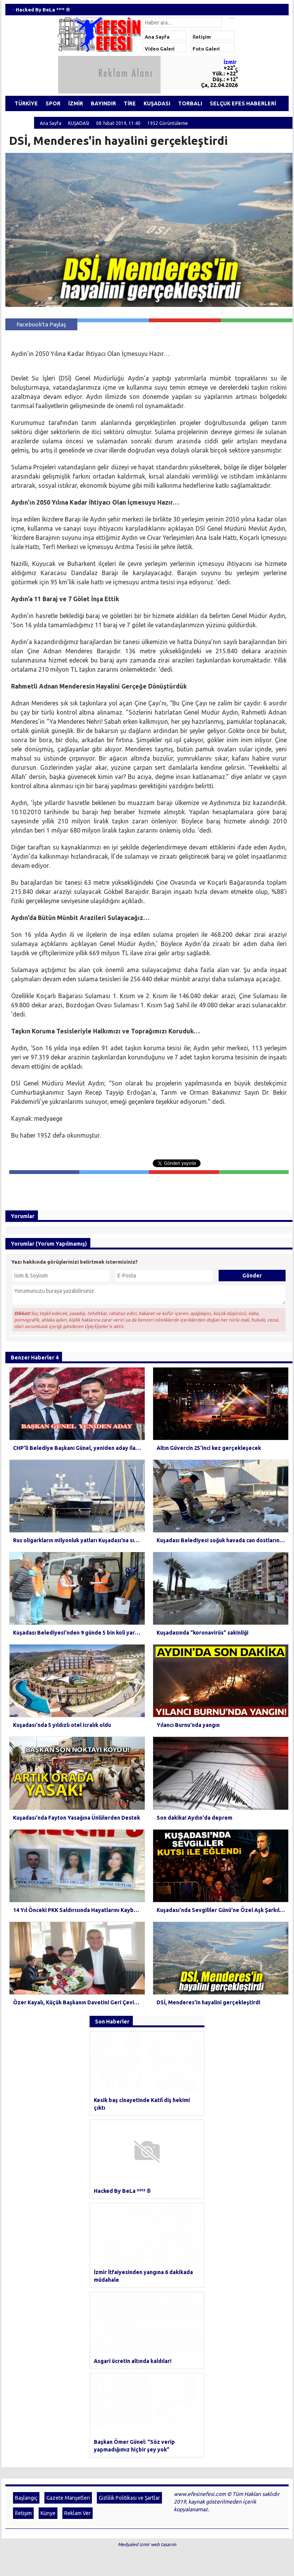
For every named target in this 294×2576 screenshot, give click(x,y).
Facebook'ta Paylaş (41, 324)
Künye (48, 2269)
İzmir (230, 62)
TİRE (130, 103)
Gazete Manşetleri (68, 2253)
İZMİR (75, 103)
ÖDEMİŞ (19, 119)
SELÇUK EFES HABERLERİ (243, 103)
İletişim (202, 36)
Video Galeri (160, 48)
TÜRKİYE (26, 103)
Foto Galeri (206, 48)
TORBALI (190, 103)
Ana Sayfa (157, 36)
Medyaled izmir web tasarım (147, 2299)
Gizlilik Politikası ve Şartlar (129, 2253)
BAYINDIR (103, 103)
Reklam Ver (77, 2269)
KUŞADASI (157, 103)
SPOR (53, 103)
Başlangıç (26, 2253)
